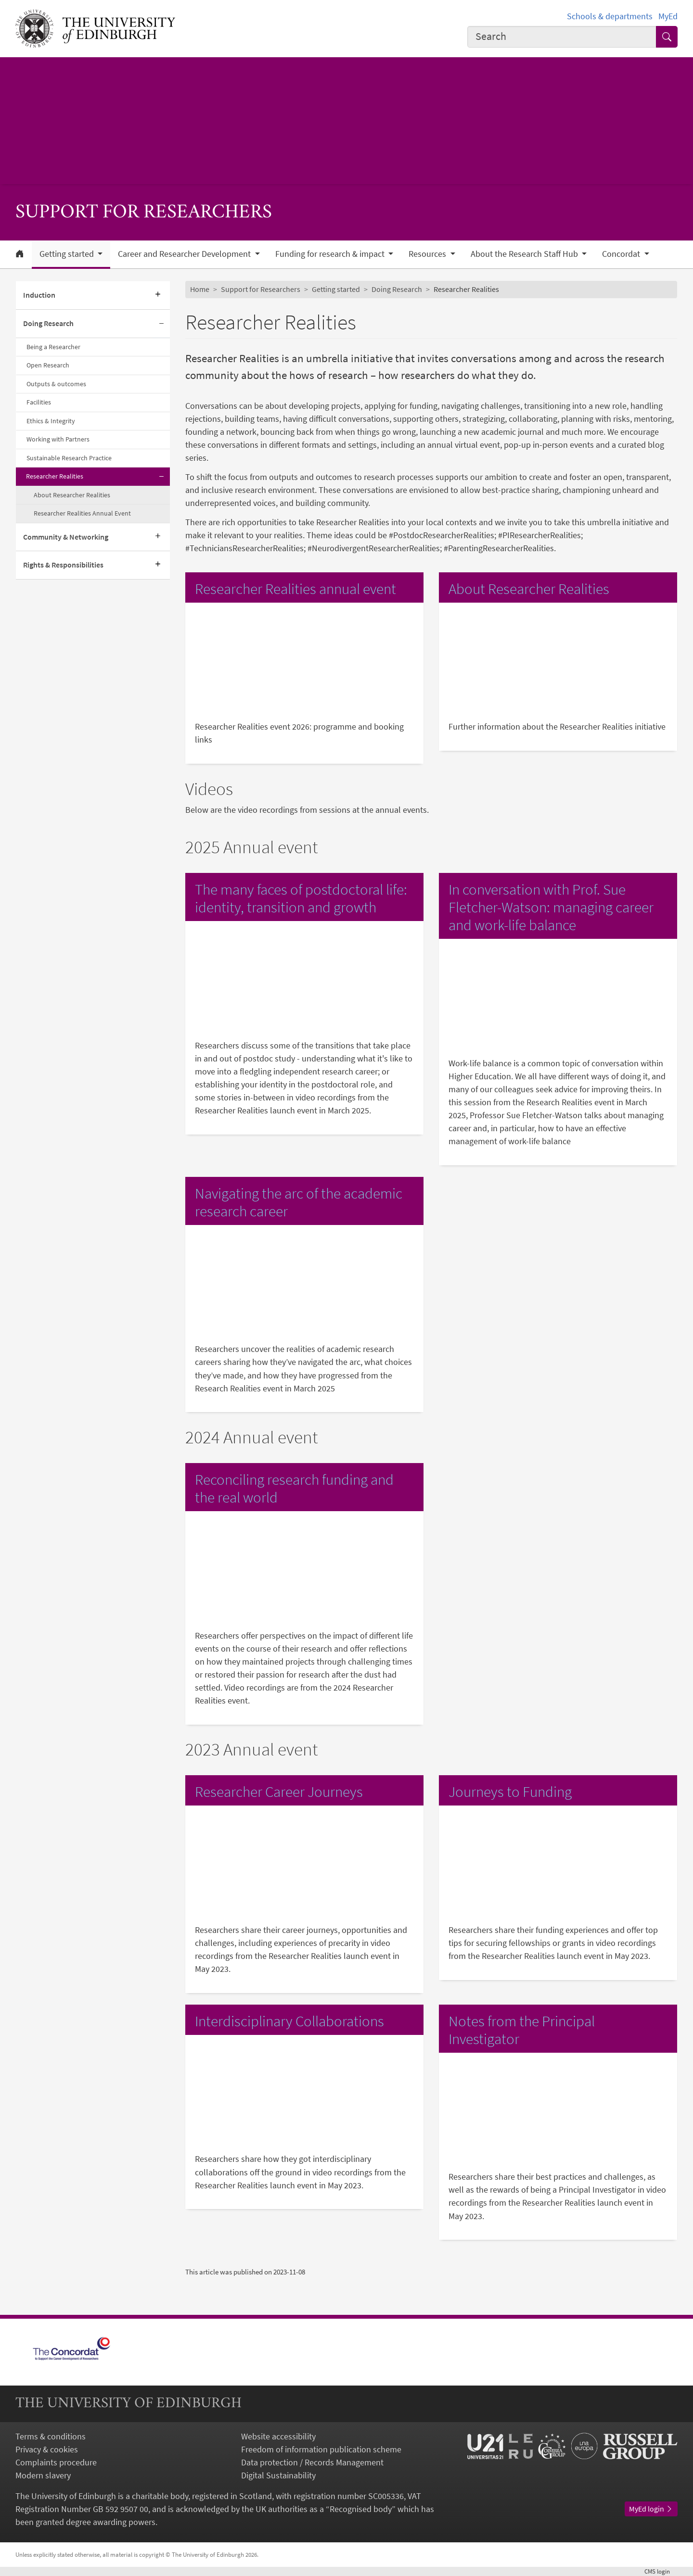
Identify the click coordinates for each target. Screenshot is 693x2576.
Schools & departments (610, 16)
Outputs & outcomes (56, 383)
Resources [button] (428, 254)
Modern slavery (43, 2475)
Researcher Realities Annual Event (82, 513)
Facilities (38, 402)
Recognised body (361, 2508)
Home (199, 289)
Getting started (336, 289)
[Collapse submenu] (161, 324)
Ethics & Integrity (50, 421)
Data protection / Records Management (312, 2462)
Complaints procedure (56, 2462)
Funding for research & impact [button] (330, 254)
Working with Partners (58, 439)
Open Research (47, 365)
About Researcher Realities (72, 495)
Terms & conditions (50, 2436)
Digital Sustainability (278, 2475)
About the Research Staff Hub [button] (525, 254)
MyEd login (651, 2508)
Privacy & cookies (46, 2449)
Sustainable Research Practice (69, 458)
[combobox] (562, 37)
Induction (39, 295)
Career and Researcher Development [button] (185, 254)
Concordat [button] (622, 254)
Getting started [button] (67, 254)
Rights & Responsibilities (63, 564)
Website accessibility (278, 2436)
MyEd (668, 16)
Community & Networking (65, 537)
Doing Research (48, 323)
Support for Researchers (260, 289)
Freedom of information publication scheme (321, 2449)
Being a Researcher (53, 346)
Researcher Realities (54, 476)
